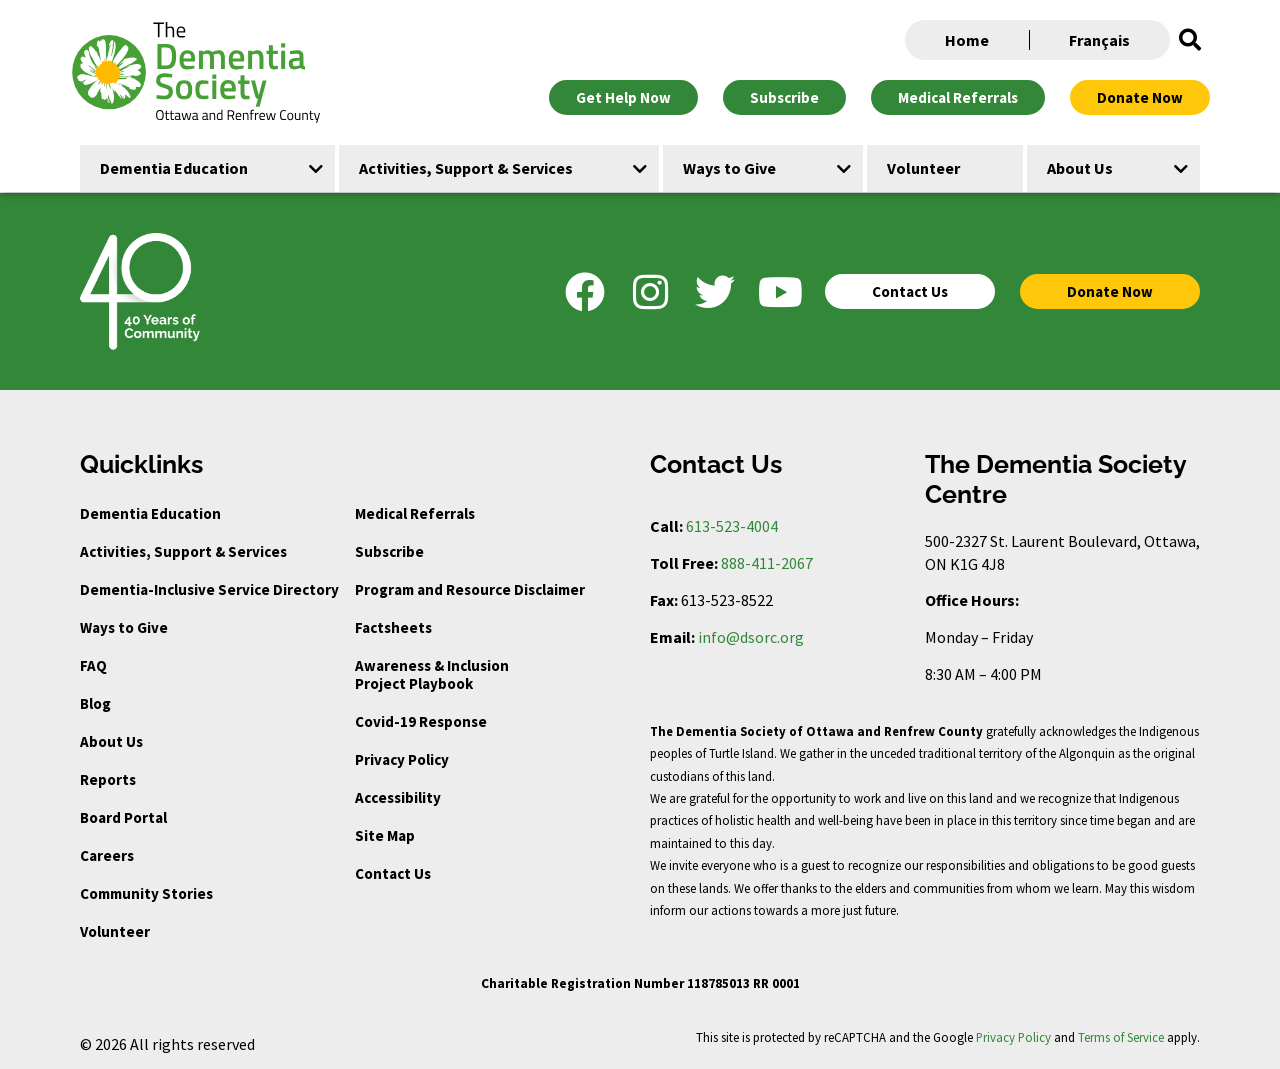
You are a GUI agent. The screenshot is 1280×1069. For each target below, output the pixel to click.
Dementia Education (150, 513)
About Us (111, 741)
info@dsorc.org (751, 637)
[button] (1190, 40)
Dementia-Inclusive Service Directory (209, 589)
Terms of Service (1121, 1037)
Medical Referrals (415, 513)
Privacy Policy (402, 759)
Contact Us (393, 873)
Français (1099, 40)
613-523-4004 (732, 526)
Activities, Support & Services (183, 551)
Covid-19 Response (421, 721)
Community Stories (146, 893)
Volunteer (115, 931)
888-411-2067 (767, 563)
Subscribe (389, 551)
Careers (107, 855)
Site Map (385, 835)
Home (967, 40)
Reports (108, 779)
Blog (95, 703)
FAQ (93, 665)
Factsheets (393, 627)
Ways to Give (124, 627)
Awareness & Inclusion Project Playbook (432, 674)
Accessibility (398, 797)
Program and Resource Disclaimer (470, 589)
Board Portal (123, 817)
